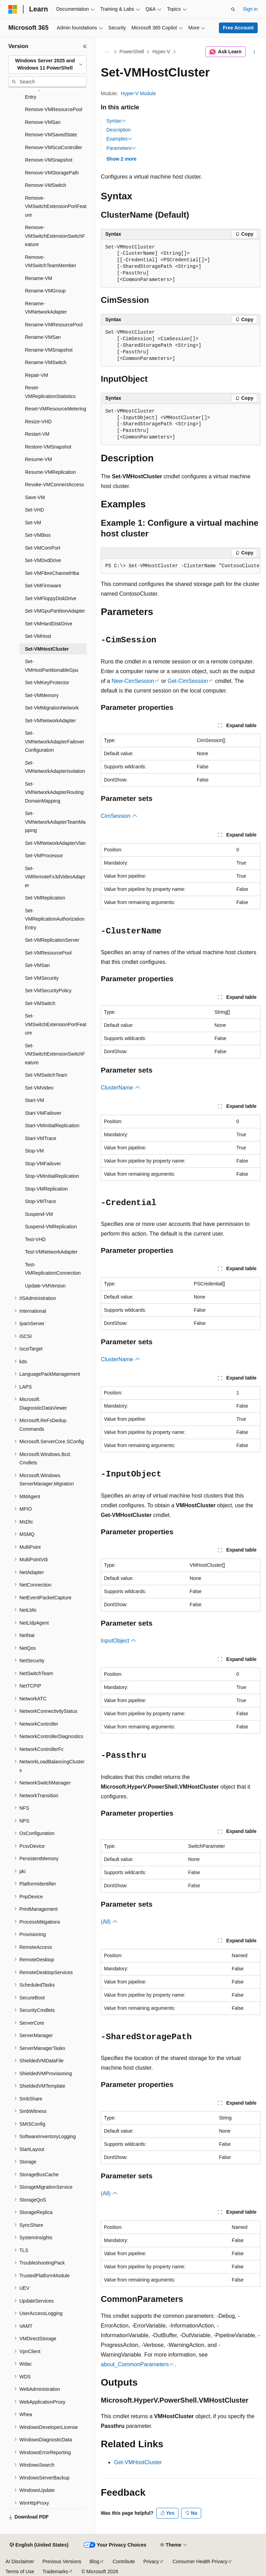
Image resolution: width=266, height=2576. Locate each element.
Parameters (121, 148)
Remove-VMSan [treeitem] (43, 122)
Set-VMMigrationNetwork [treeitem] (52, 708)
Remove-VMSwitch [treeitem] (45, 185)
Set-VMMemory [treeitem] (42, 695)
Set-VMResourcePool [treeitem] (48, 953)
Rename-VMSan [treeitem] (43, 337)
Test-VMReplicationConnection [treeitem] (53, 1269)
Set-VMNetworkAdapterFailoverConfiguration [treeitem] (54, 741)
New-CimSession (133, 681)
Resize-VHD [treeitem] (38, 421)
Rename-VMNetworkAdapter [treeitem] (46, 308)
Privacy (151, 2561)
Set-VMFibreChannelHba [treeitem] (52, 573)
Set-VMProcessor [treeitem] (44, 855)
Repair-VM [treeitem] (36, 375)
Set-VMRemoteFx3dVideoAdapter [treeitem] (55, 877)
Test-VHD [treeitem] (35, 1239)
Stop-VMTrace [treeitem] (40, 1201)
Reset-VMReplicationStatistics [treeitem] (50, 392)
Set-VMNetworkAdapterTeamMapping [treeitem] (55, 822)
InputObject (118, 1641)
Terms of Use (20, 2571)
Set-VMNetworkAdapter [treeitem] (50, 720)
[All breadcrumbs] (107, 51)
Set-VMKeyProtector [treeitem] (47, 682)
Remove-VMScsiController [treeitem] (53, 147)
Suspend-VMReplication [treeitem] (51, 1226)
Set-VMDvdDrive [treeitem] (43, 560)
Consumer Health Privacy (200, 2561)
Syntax (116, 121)
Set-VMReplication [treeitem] (45, 898)
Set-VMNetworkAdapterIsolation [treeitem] (55, 767)
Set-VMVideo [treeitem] (39, 1088)
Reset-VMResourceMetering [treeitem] (55, 409)
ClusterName (120, 1088)
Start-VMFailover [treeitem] (43, 1113)
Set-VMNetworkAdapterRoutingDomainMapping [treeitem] (54, 792)
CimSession (119, 816)
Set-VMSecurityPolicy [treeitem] (48, 990)
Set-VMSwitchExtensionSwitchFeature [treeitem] (55, 1054)
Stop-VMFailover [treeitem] (43, 1163)
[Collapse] (85, 46)
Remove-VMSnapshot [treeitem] (48, 160)
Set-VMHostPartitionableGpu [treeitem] (51, 666)
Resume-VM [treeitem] (38, 459)
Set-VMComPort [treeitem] (42, 548)
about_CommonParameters (135, 2364)
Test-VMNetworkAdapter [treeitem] (51, 1252)
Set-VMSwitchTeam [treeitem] (46, 1075)
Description (118, 130)
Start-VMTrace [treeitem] (40, 1138)
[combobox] (47, 64)
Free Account (238, 27)
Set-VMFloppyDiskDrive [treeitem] (51, 598)
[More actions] (254, 51)
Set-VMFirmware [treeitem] (43, 585)
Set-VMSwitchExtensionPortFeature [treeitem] (55, 1024)
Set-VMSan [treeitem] (37, 965)
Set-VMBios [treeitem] (38, 535)
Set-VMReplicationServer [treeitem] (52, 940)
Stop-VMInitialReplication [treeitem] (52, 1176)
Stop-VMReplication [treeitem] (46, 1189)
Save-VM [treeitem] (35, 497)
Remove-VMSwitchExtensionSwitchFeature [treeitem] (55, 236)
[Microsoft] (12, 9)
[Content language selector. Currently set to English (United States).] (39, 2545)
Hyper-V (161, 51)
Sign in (250, 9)
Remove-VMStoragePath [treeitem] (52, 172)
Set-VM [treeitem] (33, 522)
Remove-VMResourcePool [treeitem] (53, 109)
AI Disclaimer (20, 2561)
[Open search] (233, 9)
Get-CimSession (188, 681)
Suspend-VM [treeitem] (39, 1214)
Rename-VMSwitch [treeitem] (45, 362)
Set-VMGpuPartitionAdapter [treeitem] (55, 611)
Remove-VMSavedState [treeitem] (51, 134)
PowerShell (131, 51)
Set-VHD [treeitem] (34, 510)
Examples (119, 139)
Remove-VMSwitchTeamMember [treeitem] (50, 261)
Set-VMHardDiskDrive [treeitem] (48, 623)
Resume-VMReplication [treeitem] (50, 472)
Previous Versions (61, 2561)
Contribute (124, 2561)
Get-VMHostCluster (138, 2462)
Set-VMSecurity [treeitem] (42, 978)
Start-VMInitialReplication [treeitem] (52, 1125)
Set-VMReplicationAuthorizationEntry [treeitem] (55, 919)
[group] (180, 566)
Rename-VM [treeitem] (38, 278)
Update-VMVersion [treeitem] (45, 1286)
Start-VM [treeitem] (34, 1100)
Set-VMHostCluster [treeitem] (47, 649)
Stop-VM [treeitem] (34, 1151)
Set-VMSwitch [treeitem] (40, 1003)
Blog (94, 2561)
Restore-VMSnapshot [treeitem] (48, 447)
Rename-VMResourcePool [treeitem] (54, 324)
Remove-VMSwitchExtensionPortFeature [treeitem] (55, 206)
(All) (109, 1922)
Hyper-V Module (138, 93)
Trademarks (55, 2571)
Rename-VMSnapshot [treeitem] (49, 350)
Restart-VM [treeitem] (37, 434)
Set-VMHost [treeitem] (38, 636)
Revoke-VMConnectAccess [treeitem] (54, 484)
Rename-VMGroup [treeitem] (45, 290)
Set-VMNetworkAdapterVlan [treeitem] (55, 843)
